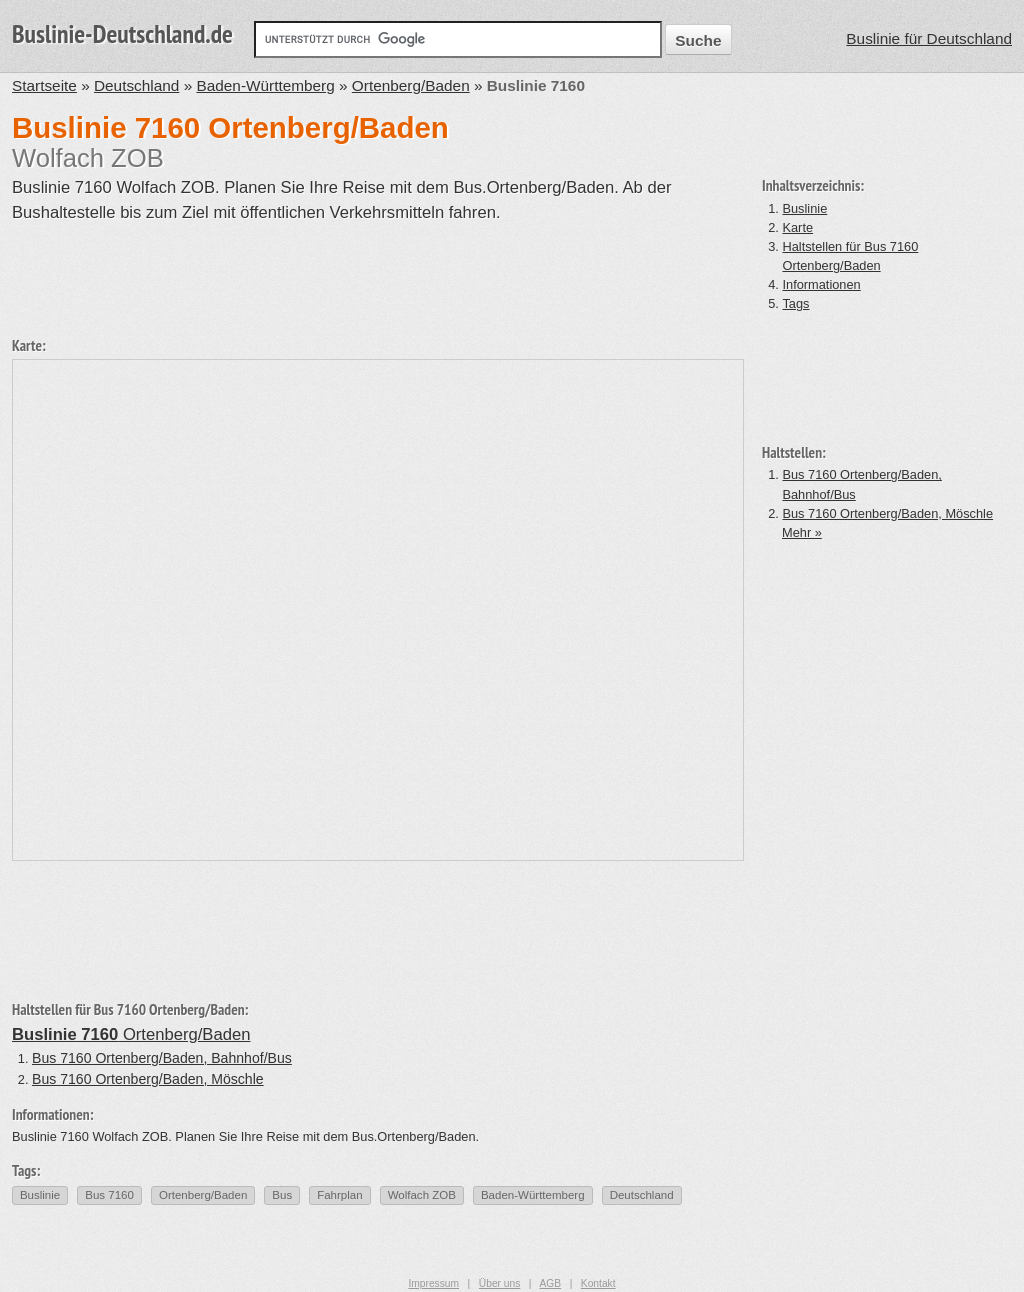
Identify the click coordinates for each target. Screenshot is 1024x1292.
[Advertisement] (376, 271)
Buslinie (804, 208)
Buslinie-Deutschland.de (122, 33)
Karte (797, 227)
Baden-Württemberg (265, 85)
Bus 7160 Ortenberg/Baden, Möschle (887, 513)
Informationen (821, 284)
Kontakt (598, 1283)
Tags (795, 303)
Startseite (44, 85)
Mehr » (802, 532)
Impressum (433, 1283)
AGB (550, 1283)
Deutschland (136, 85)
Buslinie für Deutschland (929, 38)
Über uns (500, 1283)
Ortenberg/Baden (411, 85)
